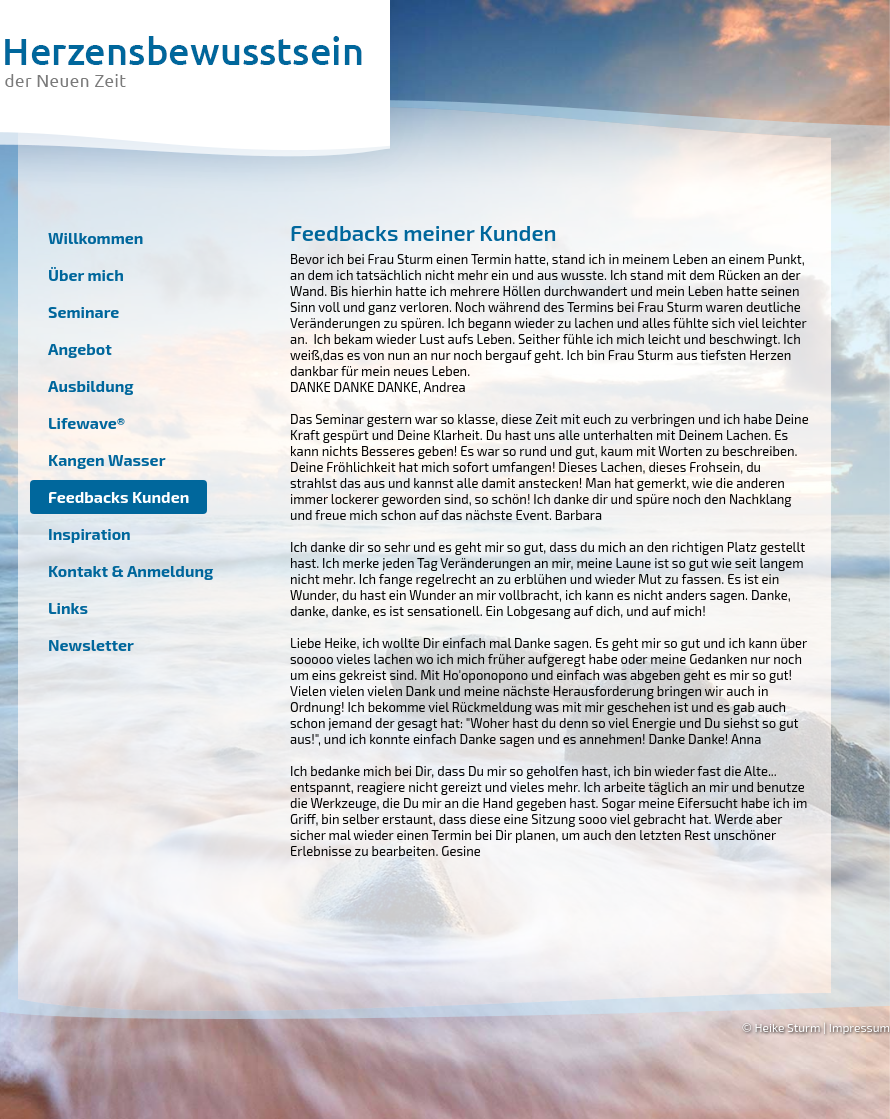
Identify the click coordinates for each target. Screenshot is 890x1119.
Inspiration (89, 533)
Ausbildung (91, 385)
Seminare (83, 311)
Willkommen (95, 237)
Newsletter (91, 644)
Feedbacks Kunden (118, 496)
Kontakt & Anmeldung (130, 570)
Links (68, 607)
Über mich (86, 274)
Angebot (80, 348)
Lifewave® (86, 422)
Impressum (859, 1027)
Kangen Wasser (106, 459)
